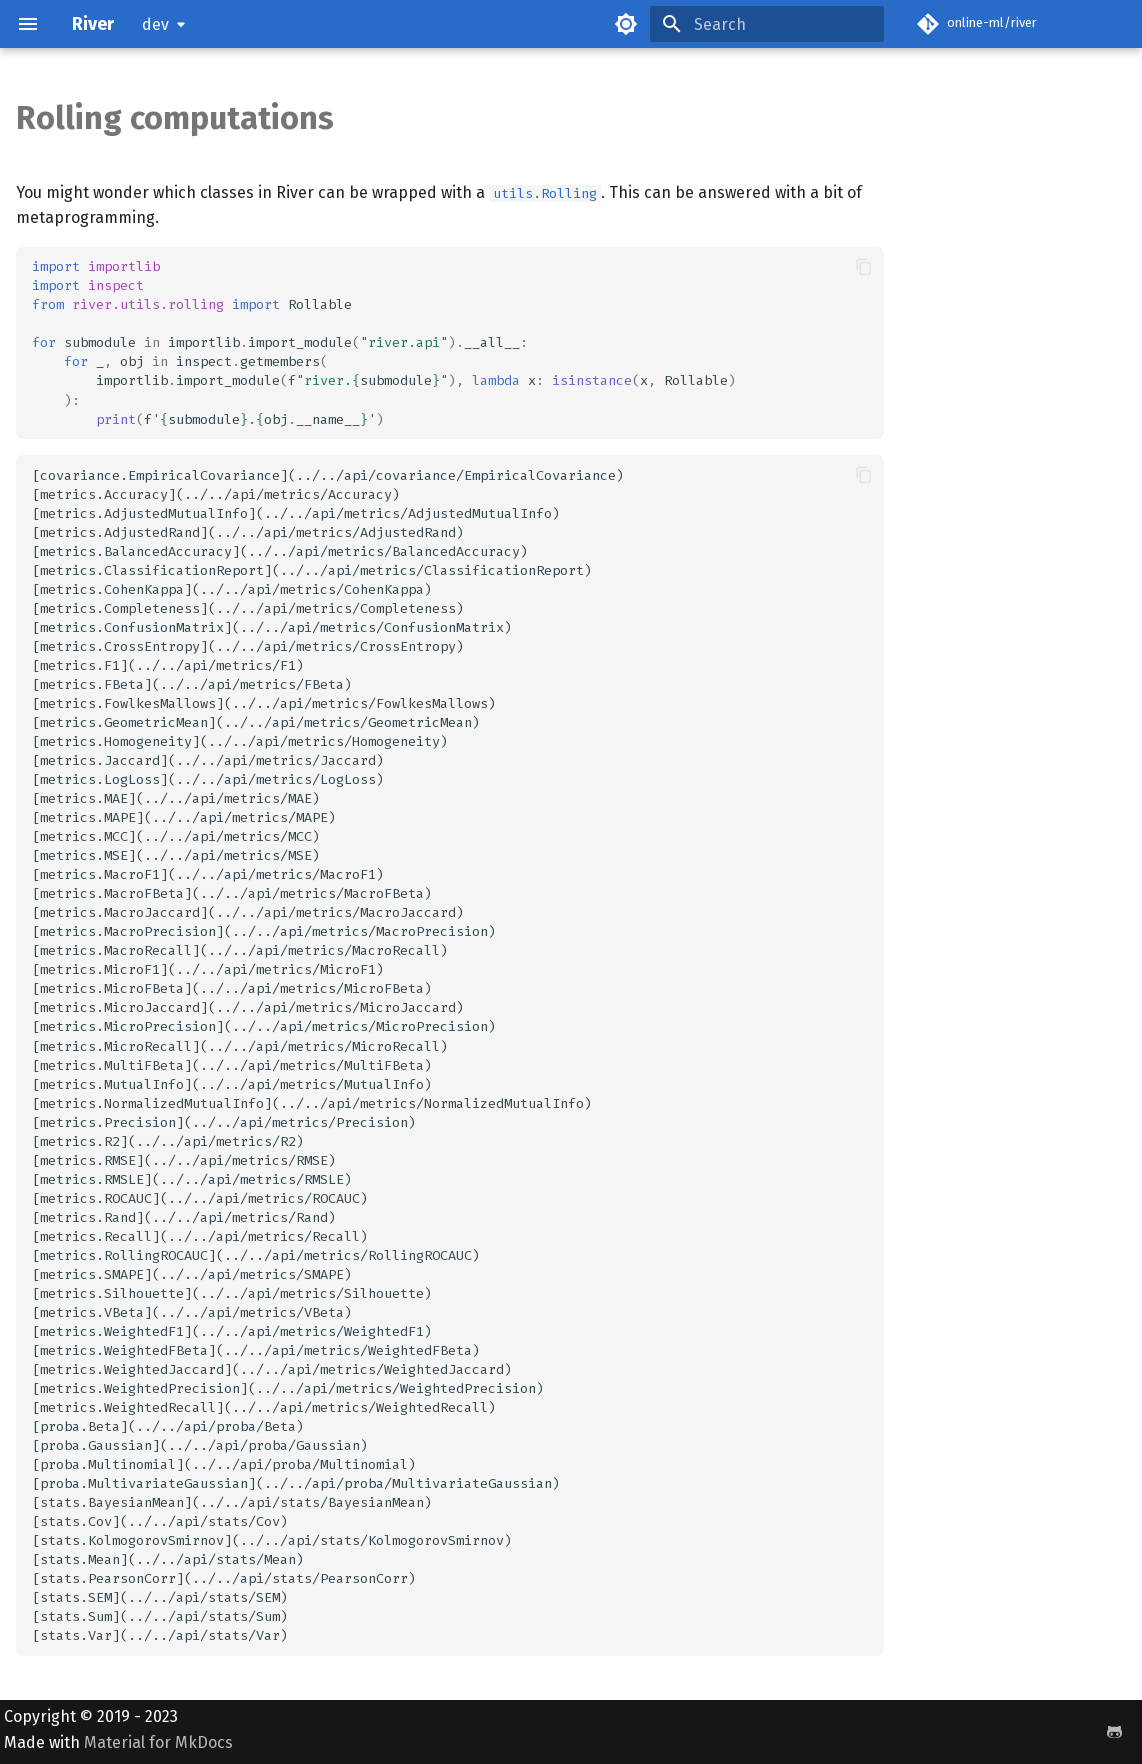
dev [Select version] (155, 24)
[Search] (767, 24)
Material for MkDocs (158, 1742)
